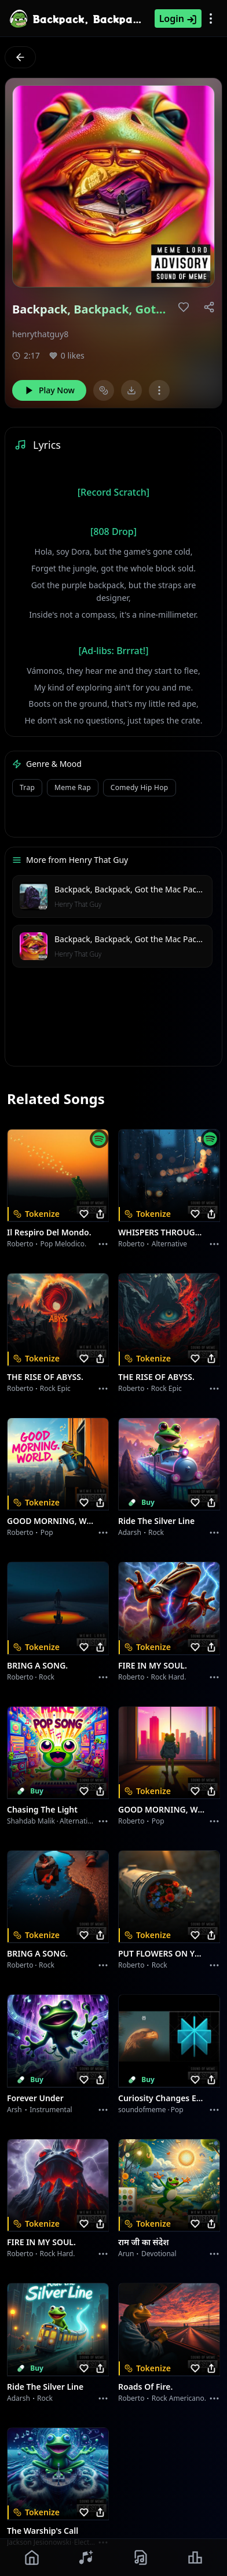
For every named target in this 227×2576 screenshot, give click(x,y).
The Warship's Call (42, 2530)
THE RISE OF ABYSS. (45, 1376)
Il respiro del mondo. (49, 1232)
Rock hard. (168, 1677)
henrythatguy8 (40, 334)
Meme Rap (72, 787)
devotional (159, 2253)
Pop (47, 1532)
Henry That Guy (77, 904)
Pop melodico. (64, 1244)
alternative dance (89, 1821)
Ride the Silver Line (156, 1520)
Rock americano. (179, 2398)
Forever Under (35, 2097)
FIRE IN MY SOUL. (152, 1665)
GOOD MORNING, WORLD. (51, 1520)
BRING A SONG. (37, 1665)
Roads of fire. (145, 2386)
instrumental (51, 2109)
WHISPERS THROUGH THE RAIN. (162, 1232)
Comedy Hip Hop (140, 787)
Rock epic (55, 1388)
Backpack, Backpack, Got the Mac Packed (132, 889)
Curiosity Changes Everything (162, 2097)
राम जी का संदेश (143, 2242)
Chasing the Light (42, 1809)
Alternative (169, 1244)
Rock (156, 1532)
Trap (27, 787)
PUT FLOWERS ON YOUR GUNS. (162, 1953)
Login (178, 18)
